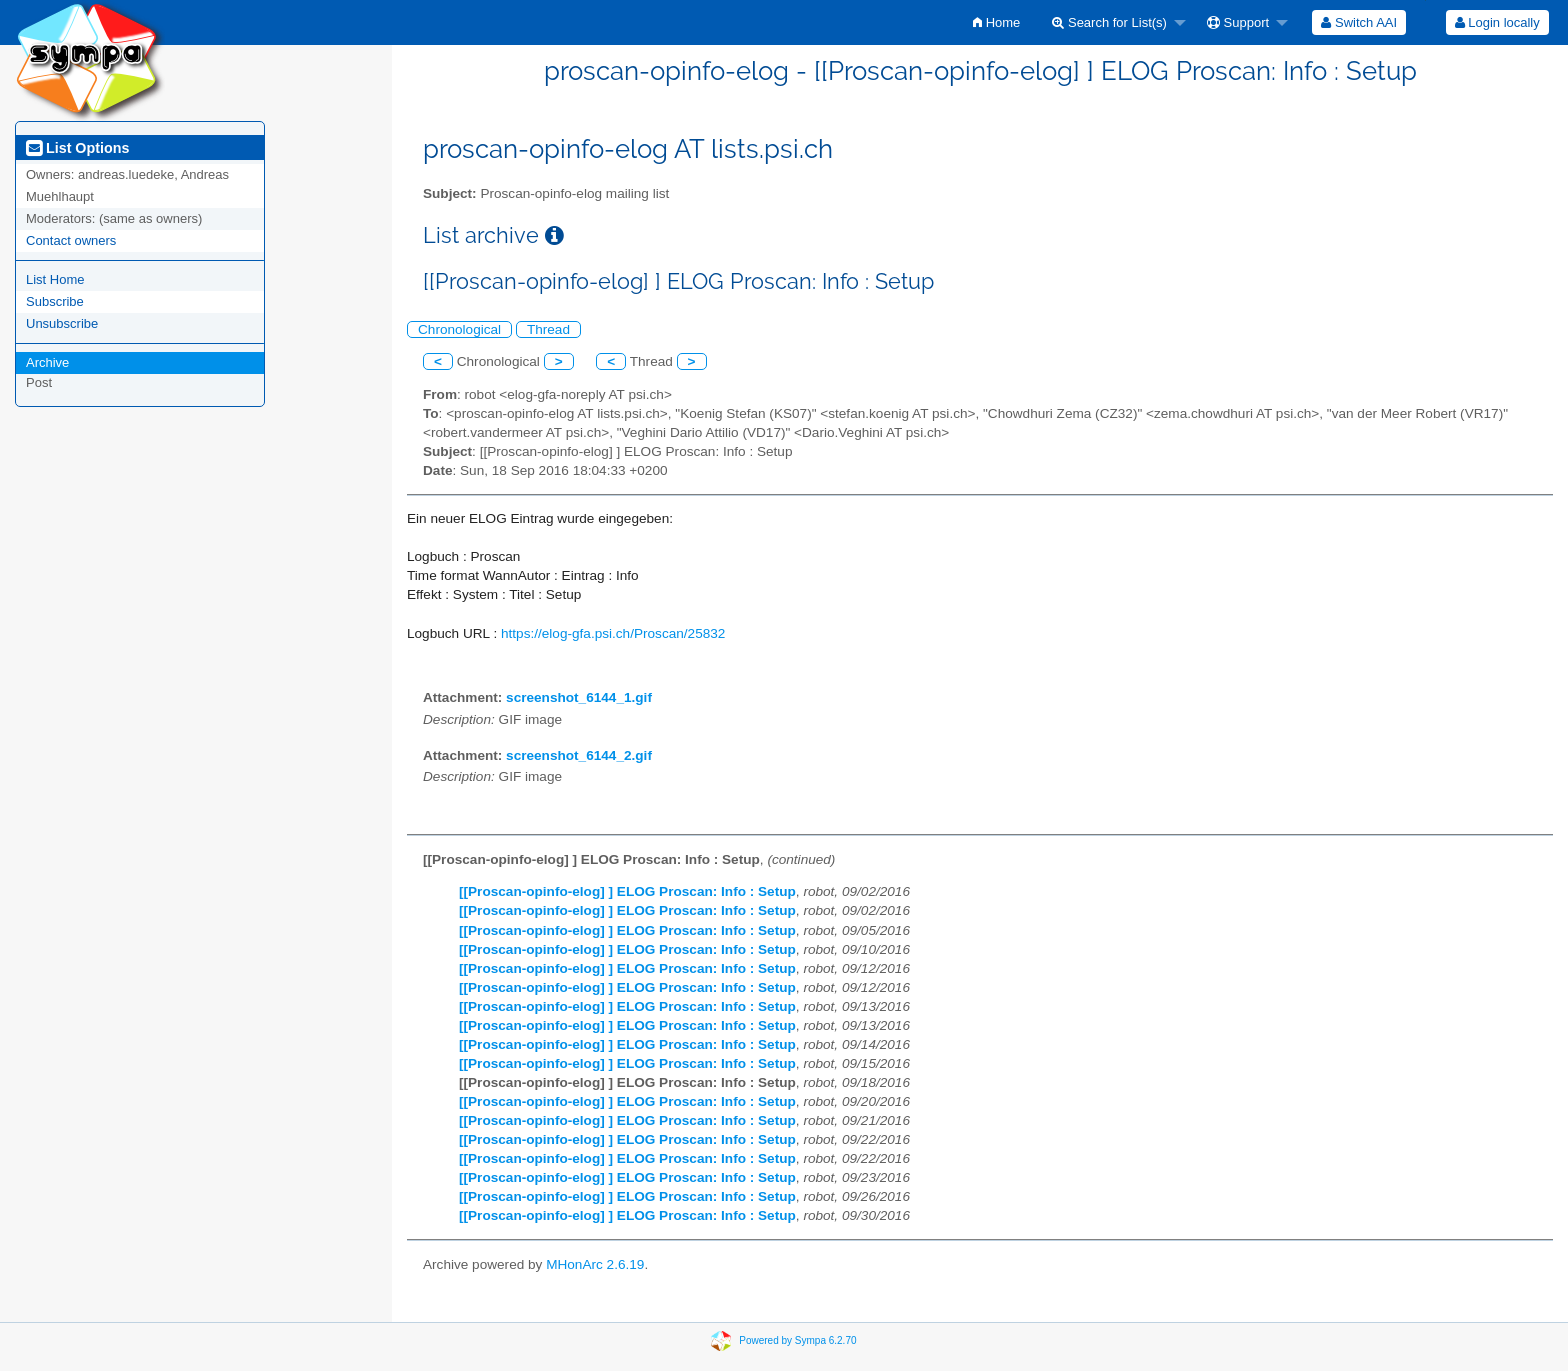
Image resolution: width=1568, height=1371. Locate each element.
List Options (77, 148)
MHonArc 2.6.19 (595, 1264)
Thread (548, 329)
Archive (47, 362)
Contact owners (71, 240)
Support (1238, 22)
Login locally (1497, 22)
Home (996, 22)
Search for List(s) (1109, 22)
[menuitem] (996, 22)
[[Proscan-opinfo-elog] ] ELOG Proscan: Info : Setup (627, 891)
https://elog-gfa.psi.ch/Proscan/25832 (613, 633)
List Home (55, 279)
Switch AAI (1359, 22)
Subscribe (55, 301)
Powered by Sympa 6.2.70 (797, 1339)
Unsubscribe (62, 323)
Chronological (459, 329)
